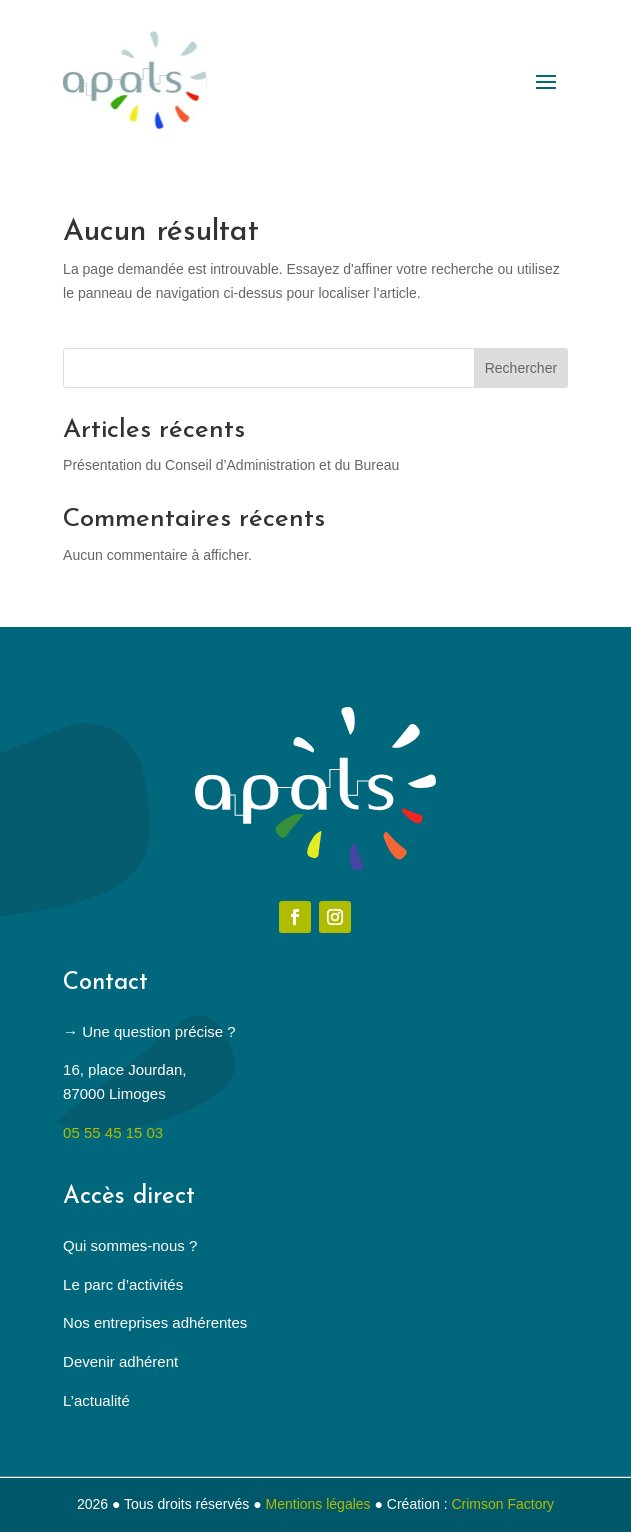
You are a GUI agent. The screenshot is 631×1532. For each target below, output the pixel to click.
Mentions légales (318, 1504)
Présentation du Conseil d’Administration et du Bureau (231, 465)
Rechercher (521, 368)
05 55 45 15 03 (113, 1132)
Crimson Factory (502, 1504)
